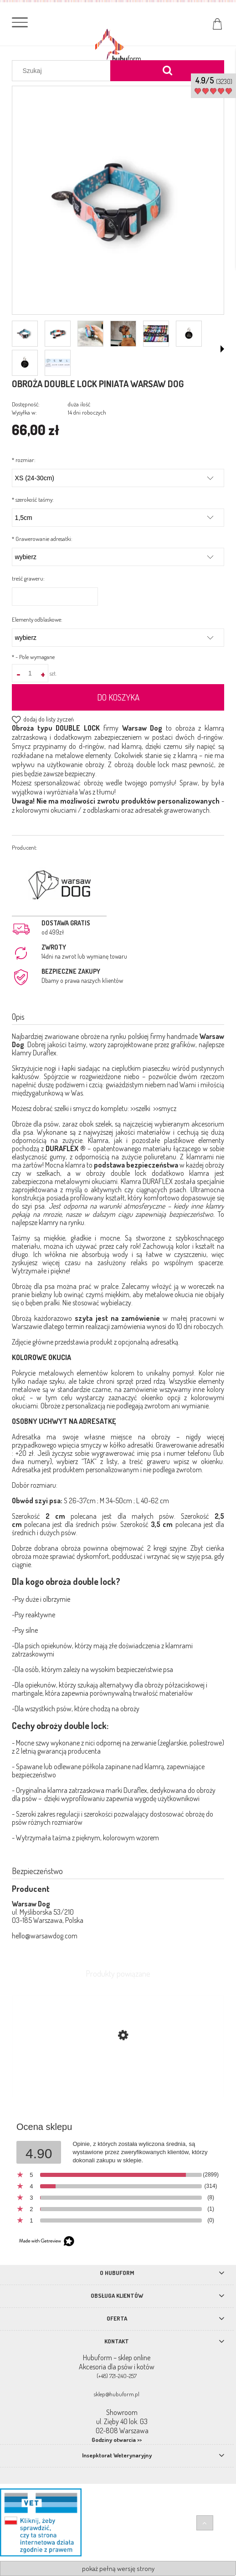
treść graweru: (28, 578)
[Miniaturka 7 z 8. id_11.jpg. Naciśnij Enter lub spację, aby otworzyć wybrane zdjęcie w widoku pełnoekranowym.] (24, 362)
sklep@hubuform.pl (116, 2394)
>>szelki (140, 1108)
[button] (222, 349)
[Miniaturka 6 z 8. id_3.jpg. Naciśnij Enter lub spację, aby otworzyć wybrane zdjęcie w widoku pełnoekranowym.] (188, 333)
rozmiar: (24, 459)
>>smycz (164, 1108)
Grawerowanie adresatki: (42, 538)
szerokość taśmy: (33, 499)
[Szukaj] (167, 70)
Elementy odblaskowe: (37, 619)
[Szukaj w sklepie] (63, 71)
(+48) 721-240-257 (117, 2375)
